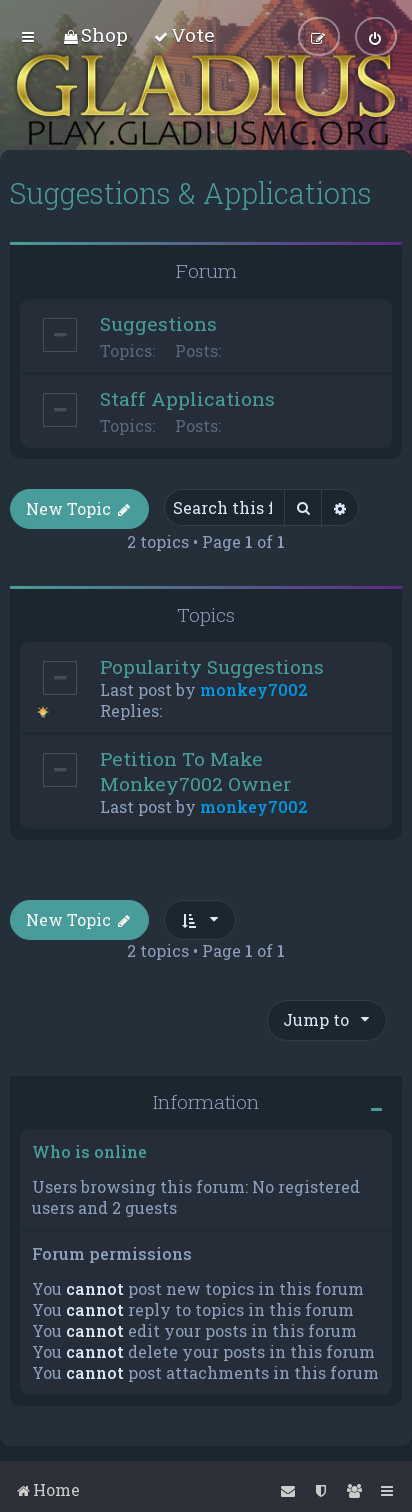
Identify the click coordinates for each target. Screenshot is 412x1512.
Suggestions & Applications (191, 193)
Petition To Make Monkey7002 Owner (196, 771)
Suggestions (158, 322)
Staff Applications (187, 397)
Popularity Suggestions (212, 666)
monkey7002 (254, 689)
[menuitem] (95, 34)
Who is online (89, 1151)
